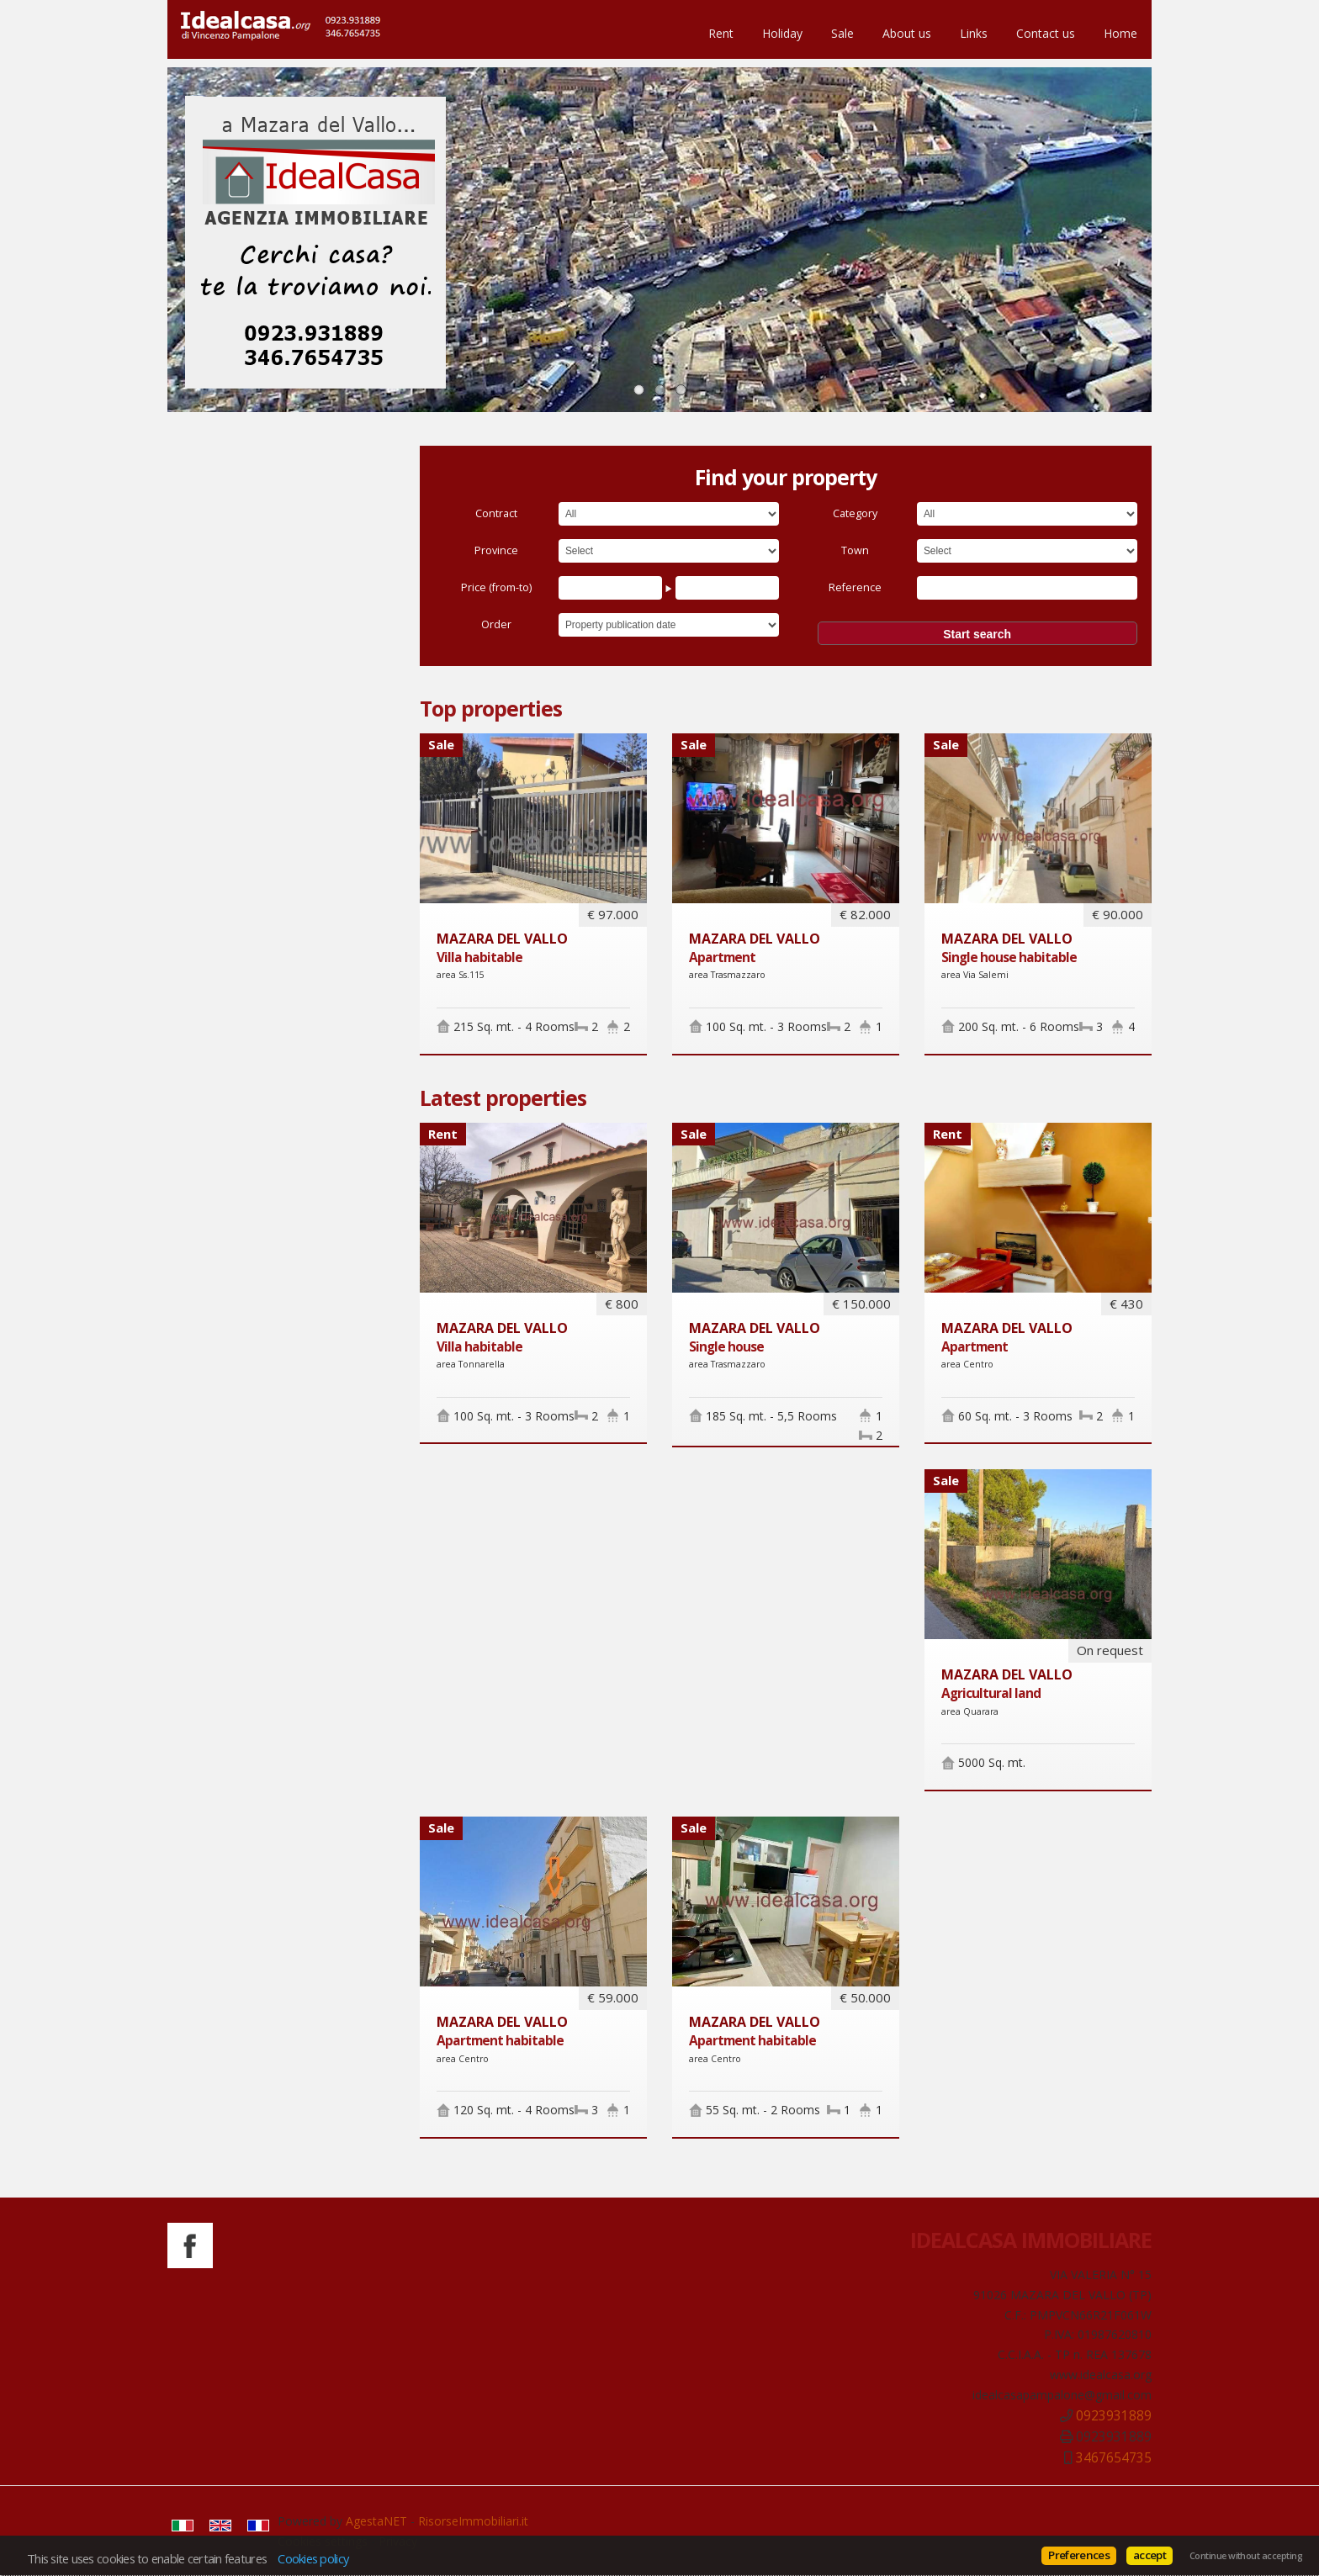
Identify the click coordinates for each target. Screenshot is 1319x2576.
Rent (721, 33)
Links (974, 33)
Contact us (1045, 33)
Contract (496, 513)
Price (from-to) (496, 587)
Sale (842, 33)
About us (906, 33)
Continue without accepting (1245, 2556)
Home (1120, 33)
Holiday (782, 33)
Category (855, 513)
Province (496, 550)
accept (1149, 2555)
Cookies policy (313, 2558)
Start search (977, 634)
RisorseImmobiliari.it (473, 2521)
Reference (855, 587)
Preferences (1079, 2555)
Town (855, 550)
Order (496, 624)
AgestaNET (376, 2521)
